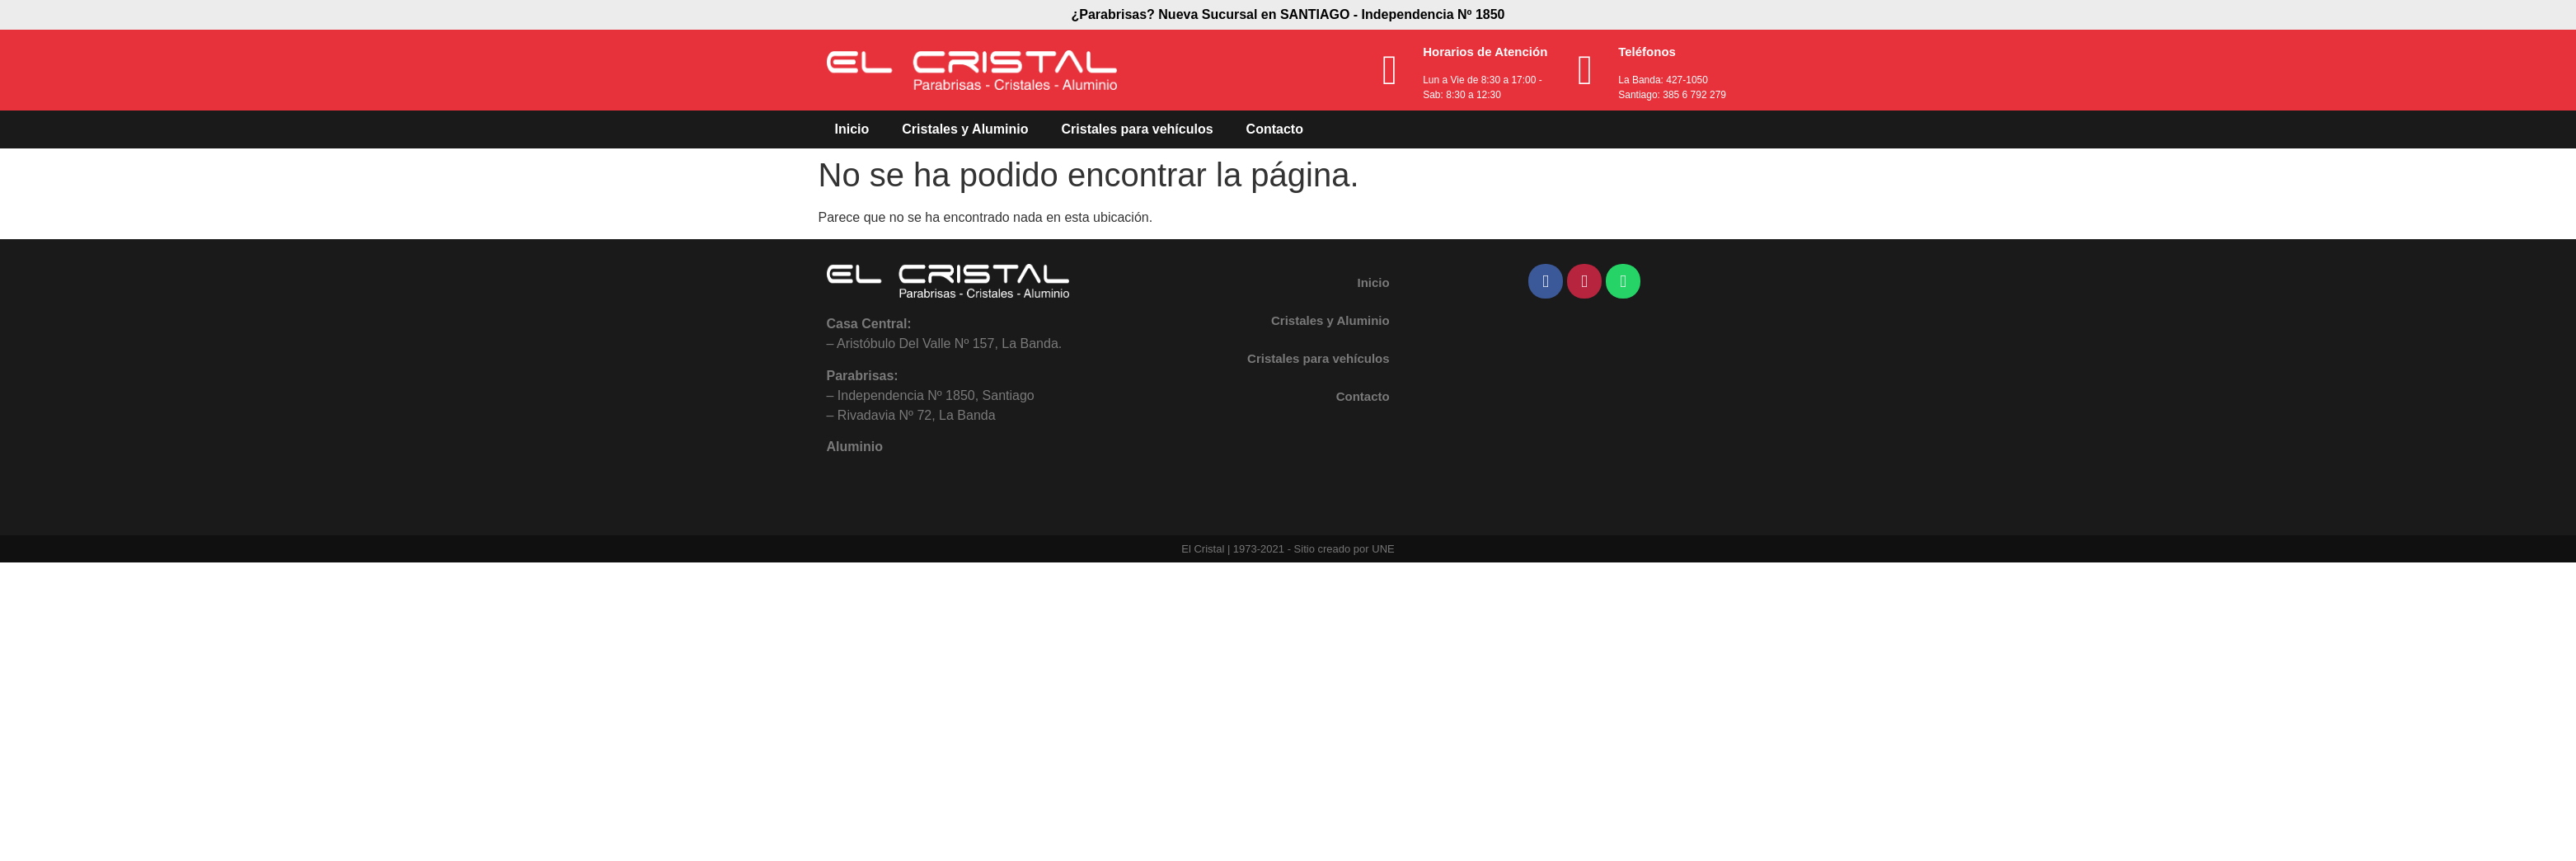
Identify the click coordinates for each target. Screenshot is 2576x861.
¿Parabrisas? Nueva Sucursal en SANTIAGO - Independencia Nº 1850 (1287, 14)
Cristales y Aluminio (965, 129)
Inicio (852, 129)
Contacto (1274, 129)
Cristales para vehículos (1137, 129)
